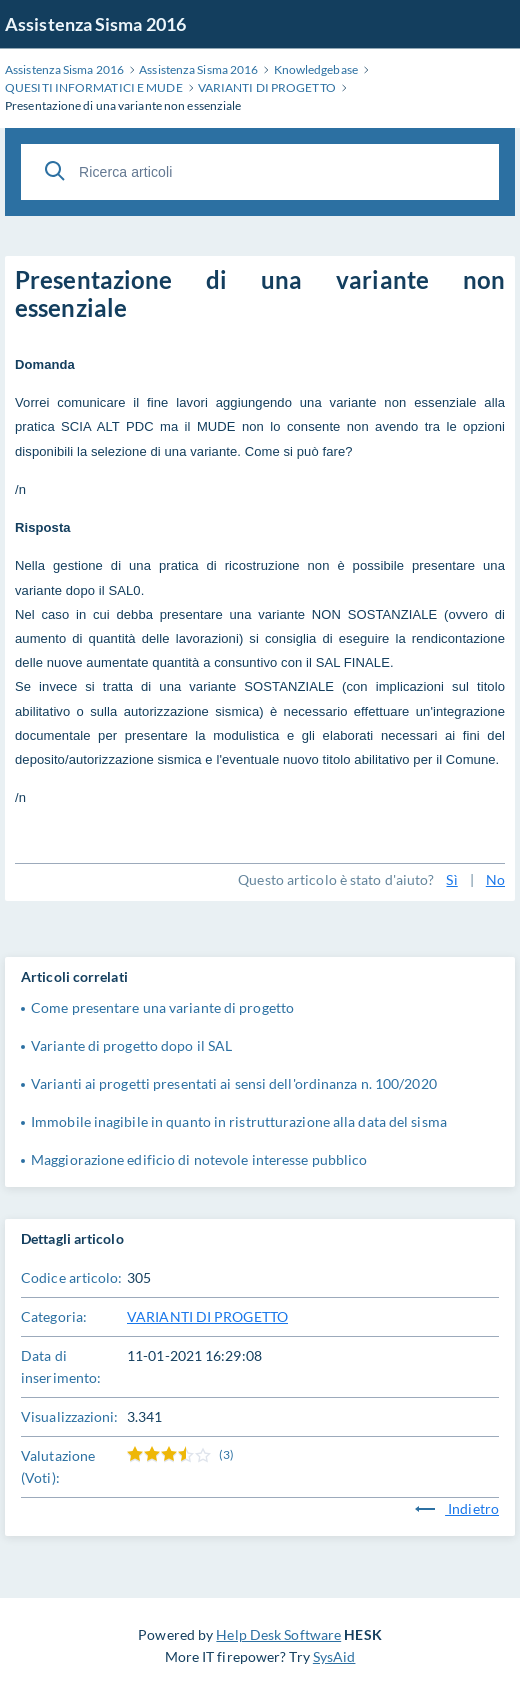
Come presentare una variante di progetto (162, 1007)
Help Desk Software (278, 1634)
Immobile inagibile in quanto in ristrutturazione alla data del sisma (239, 1121)
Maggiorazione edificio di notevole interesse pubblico (199, 1159)
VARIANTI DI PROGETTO (207, 1316)
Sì (451, 879)
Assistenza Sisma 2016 (95, 24)
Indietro (457, 1508)
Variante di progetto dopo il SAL (131, 1045)
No (495, 879)
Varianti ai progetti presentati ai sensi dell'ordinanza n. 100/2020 (234, 1083)
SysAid (334, 1656)
